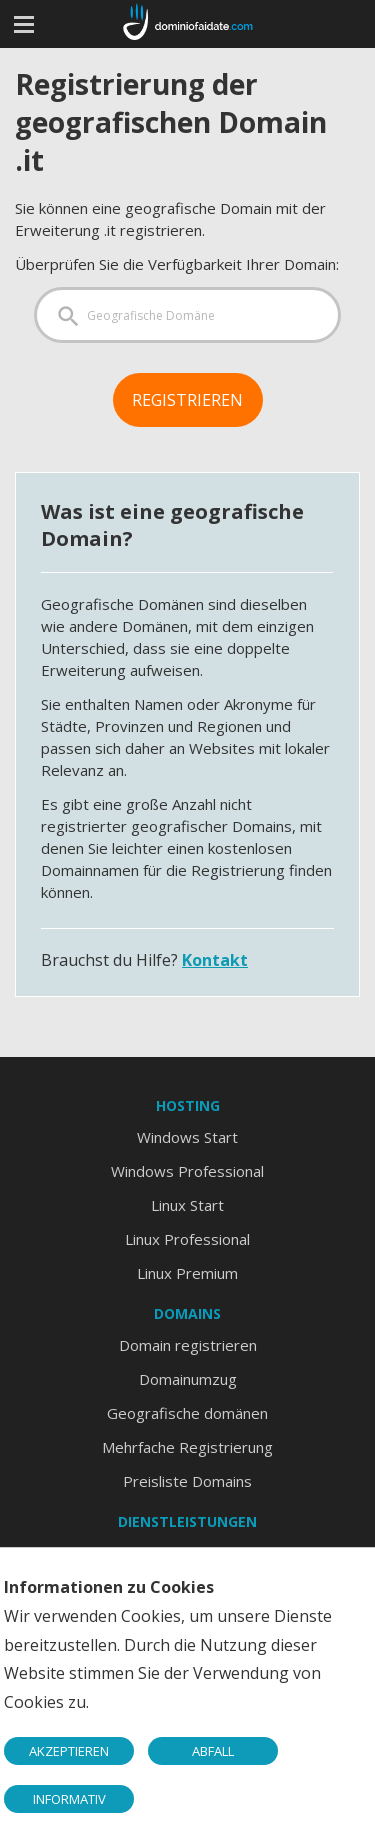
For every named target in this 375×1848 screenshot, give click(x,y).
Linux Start (187, 1205)
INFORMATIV (69, 1799)
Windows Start (187, 1137)
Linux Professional (187, 1239)
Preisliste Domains (187, 1481)
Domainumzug (188, 1379)
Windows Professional (187, 1171)
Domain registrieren (188, 1345)
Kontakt (215, 960)
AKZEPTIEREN (69, 1751)
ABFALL (213, 1751)
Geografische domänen (187, 1413)
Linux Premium (187, 1273)
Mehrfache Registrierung (187, 1447)
